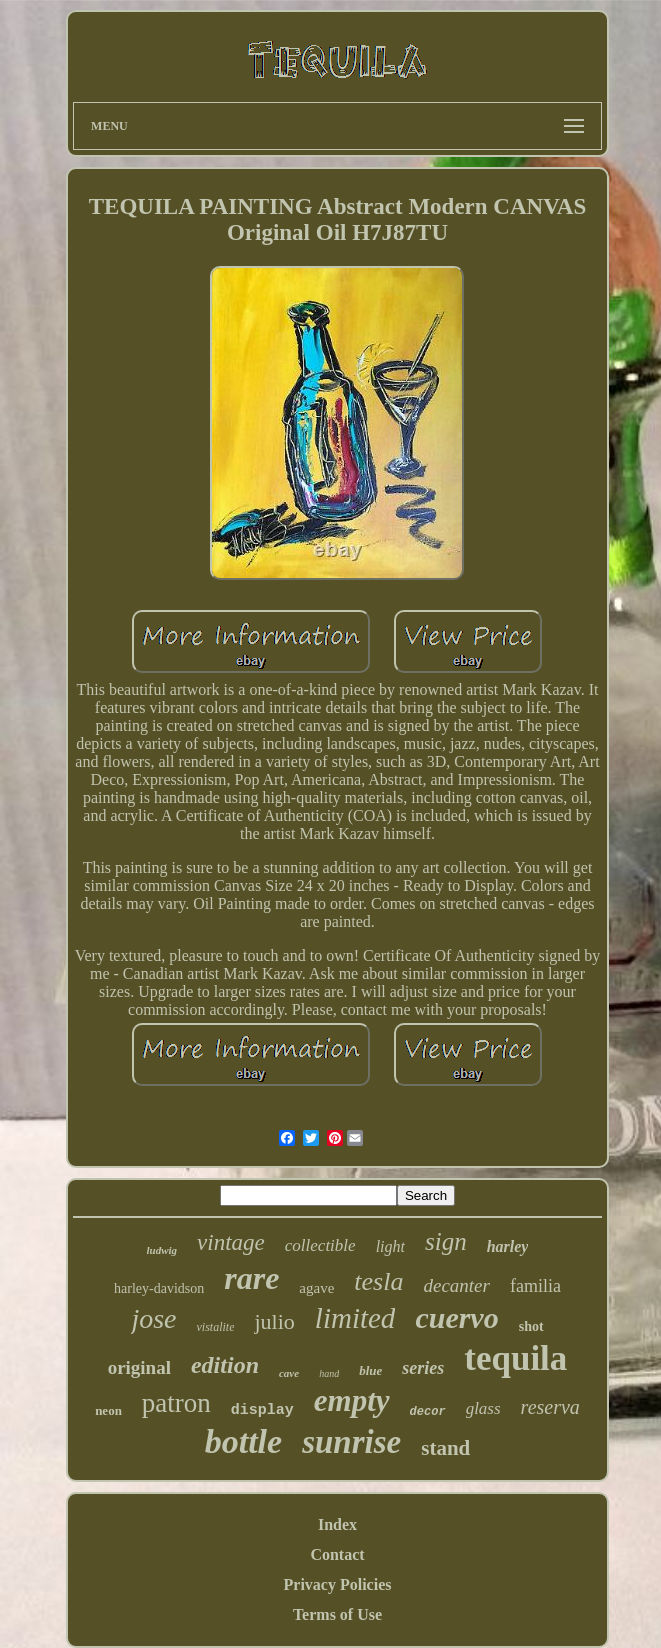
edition (225, 1365)
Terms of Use (337, 1614)
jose (153, 1318)
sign (446, 1241)
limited (355, 1318)
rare (251, 1278)
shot (531, 1326)
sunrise (351, 1442)
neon (108, 1410)
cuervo (456, 1317)
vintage (231, 1242)
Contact (337, 1554)
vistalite (215, 1327)
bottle (243, 1441)
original (139, 1367)
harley (508, 1246)
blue (370, 1370)
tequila (515, 1358)
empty (352, 1400)
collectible (320, 1245)
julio (274, 1321)
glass (483, 1408)
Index (337, 1524)
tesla (378, 1281)
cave (289, 1373)
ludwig (162, 1250)
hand (329, 1373)
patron (176, 1403)
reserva (550, 1407)
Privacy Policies (338, 1584)
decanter (456, 1285)
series (423, 1368)
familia (535, 1286)
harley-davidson (159, 1288)
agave (316, 1288)
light (390, 1246)
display (262, 1410)
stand (445, 1448)
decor (428, 1412)
